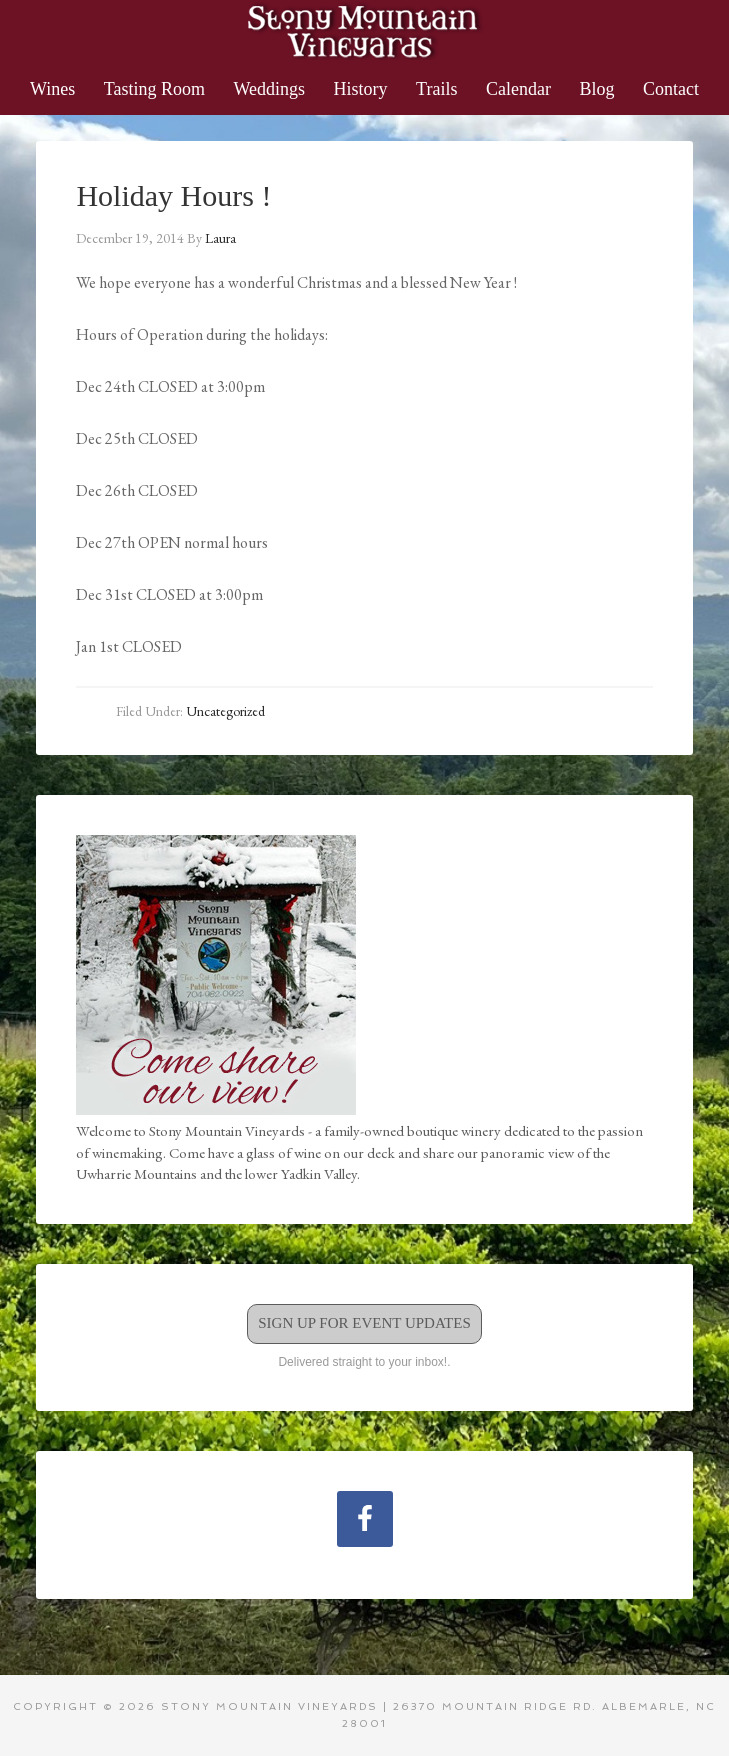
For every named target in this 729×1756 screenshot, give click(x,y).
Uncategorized (225, 711)
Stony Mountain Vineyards (364, 30)
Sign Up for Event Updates (364, 1323)
